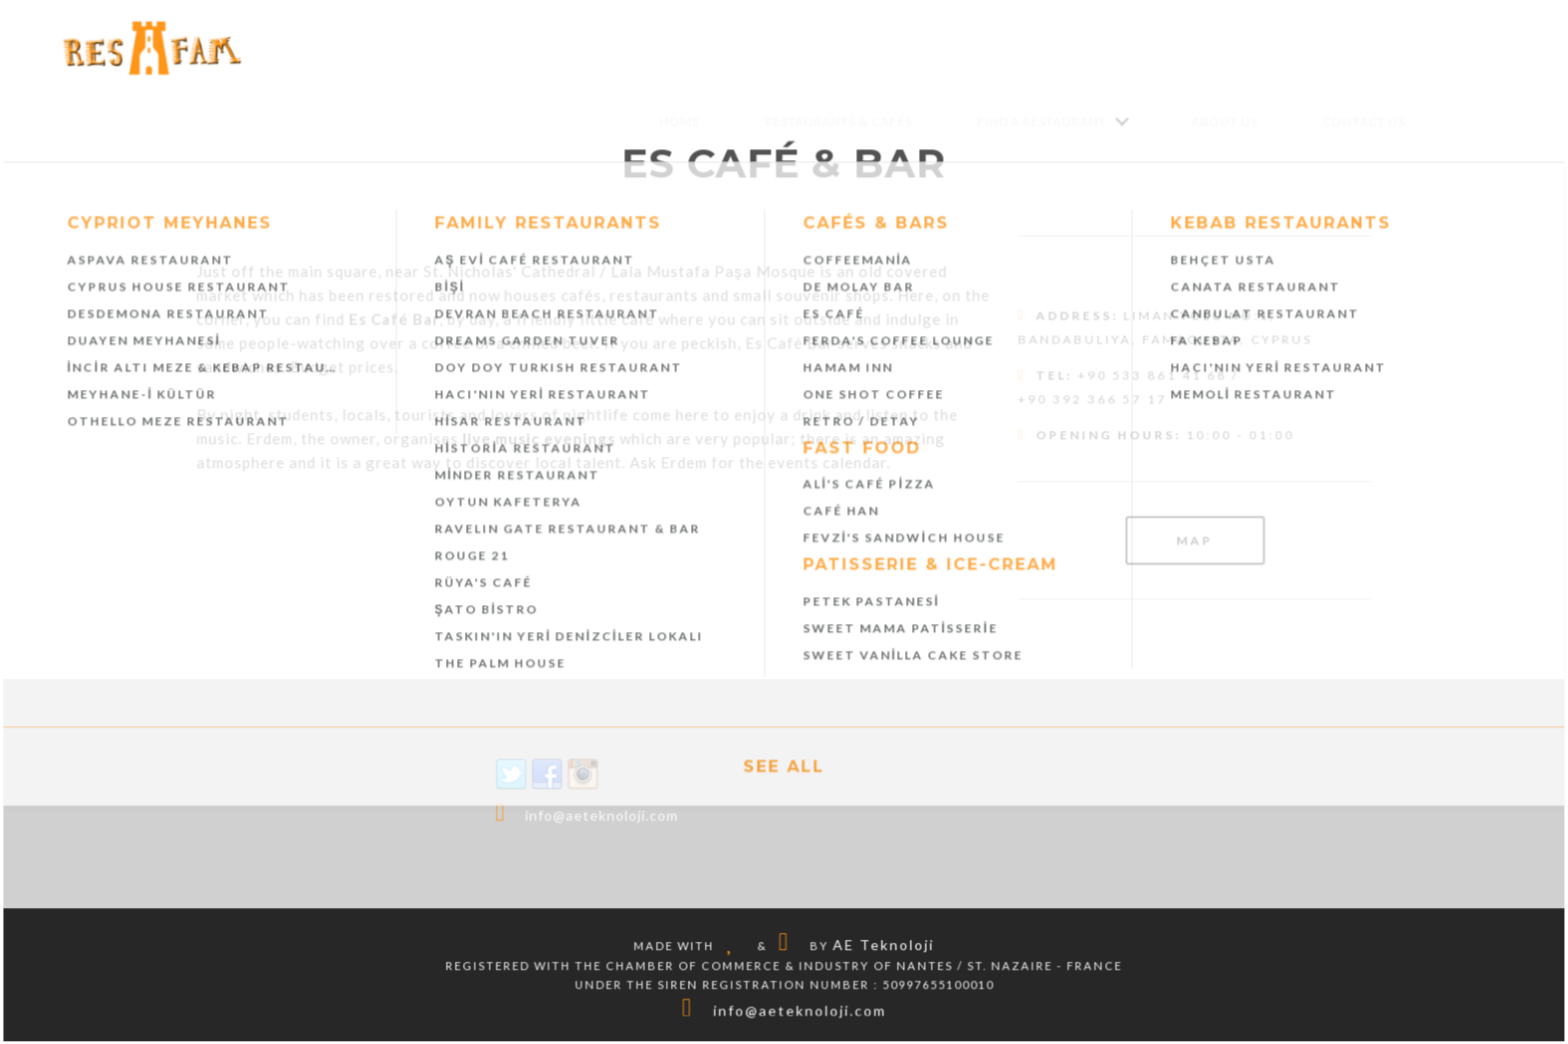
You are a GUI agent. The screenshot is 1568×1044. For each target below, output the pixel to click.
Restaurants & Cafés (838, 122)
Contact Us (1361, 122)
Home (680, 122)
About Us (1223, 122)
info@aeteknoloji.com (602, 814)
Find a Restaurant (1040, 122)
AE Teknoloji (882, 943)
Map (1193, 540)
